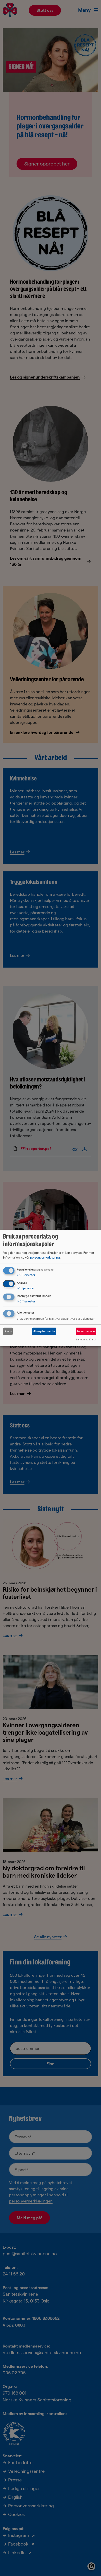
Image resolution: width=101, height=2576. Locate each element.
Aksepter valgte (44, 1331)
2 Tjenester (26, 1275)
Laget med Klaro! (86, 1339)
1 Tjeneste (25, 1288)
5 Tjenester (26, 1301)
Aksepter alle (86, 1331)
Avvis (8, 1331)
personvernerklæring (45, 1257)
